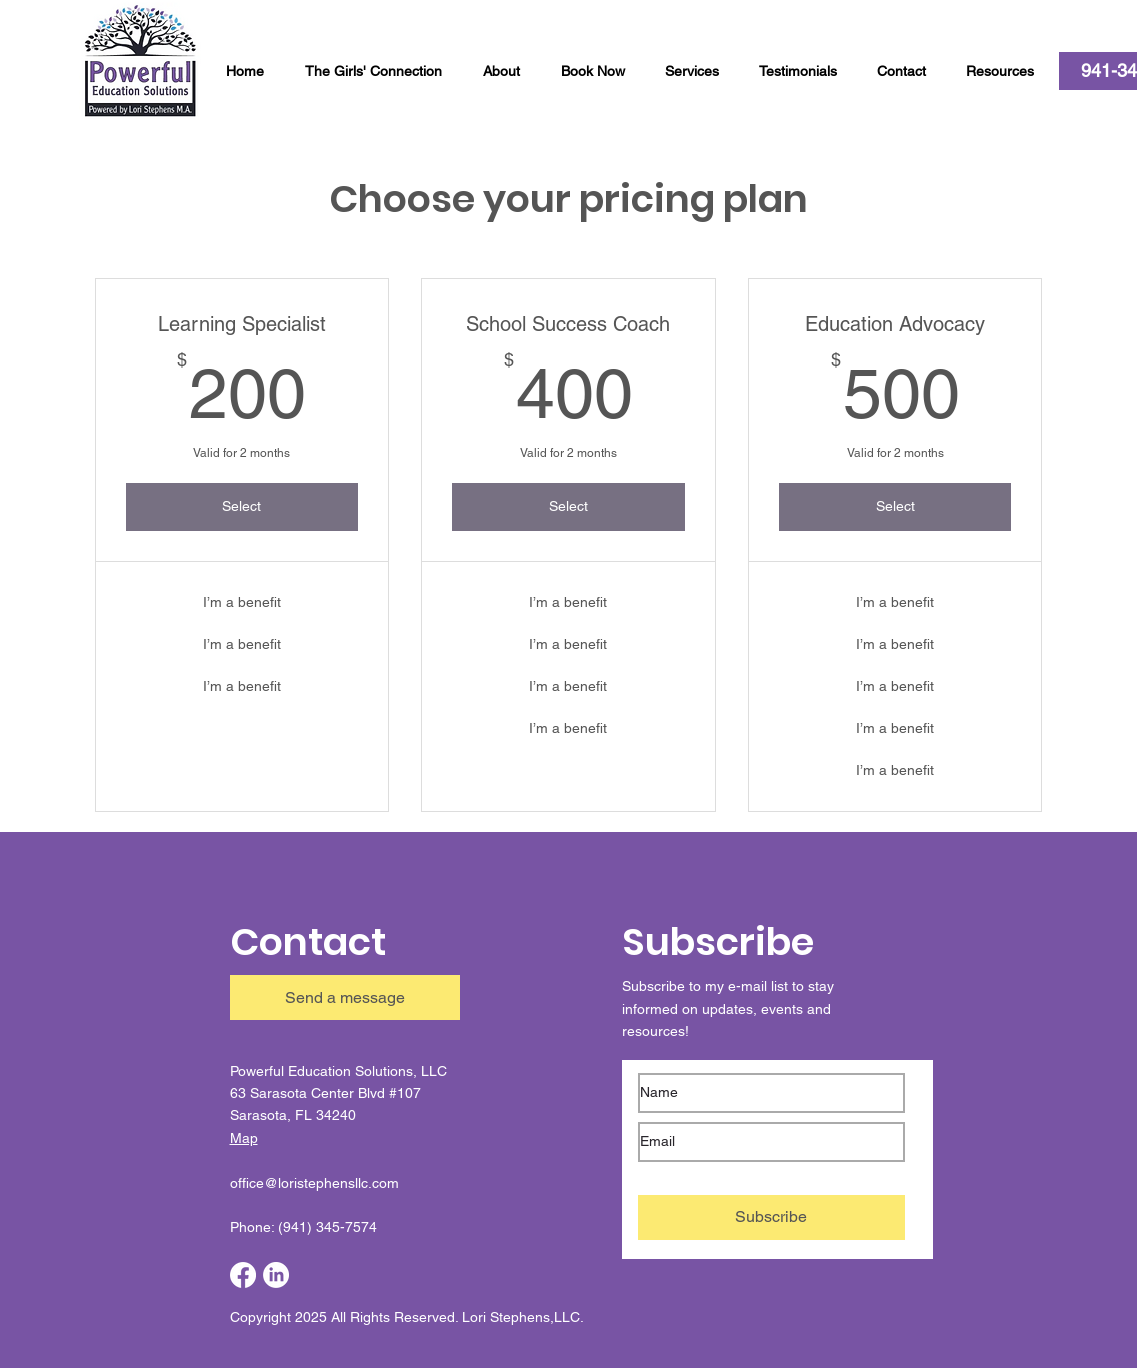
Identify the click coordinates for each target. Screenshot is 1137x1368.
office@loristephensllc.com (314, 1183)
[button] (906, 71)
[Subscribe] (771, 1217)
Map (244, 1138)
